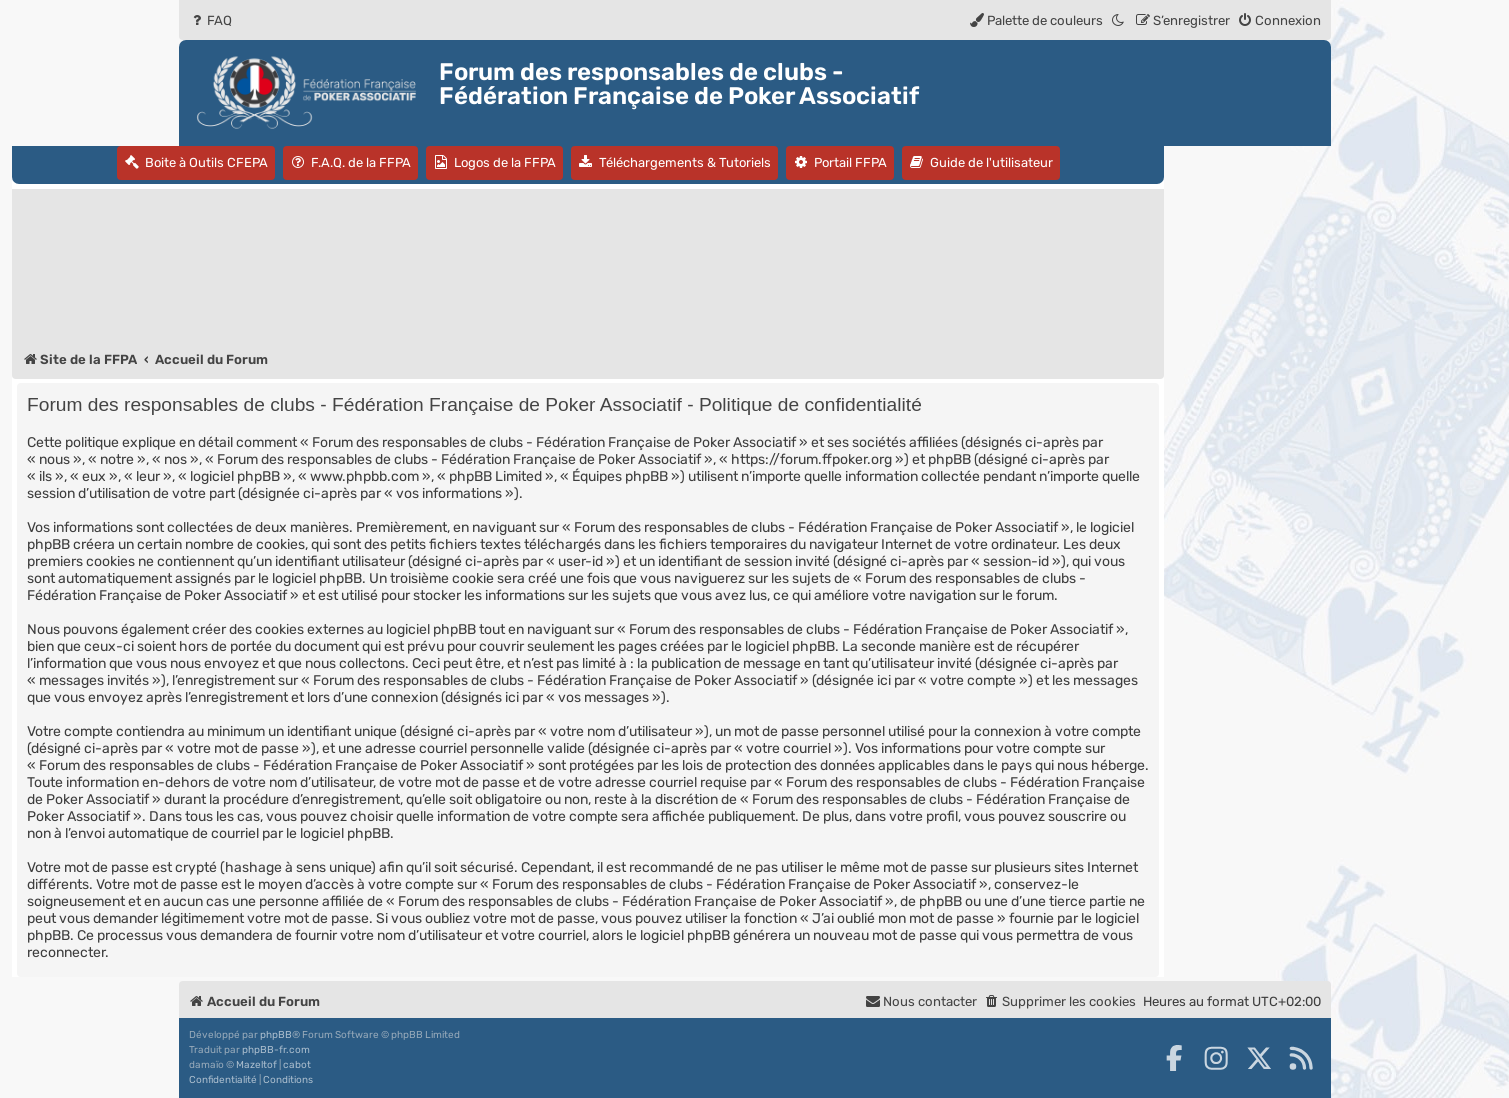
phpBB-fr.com (276, 1050)
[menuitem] (210, 20)
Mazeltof (256, 1065)
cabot (297, 1065)
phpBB (276, 1035)
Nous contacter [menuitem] (921, 1001)
